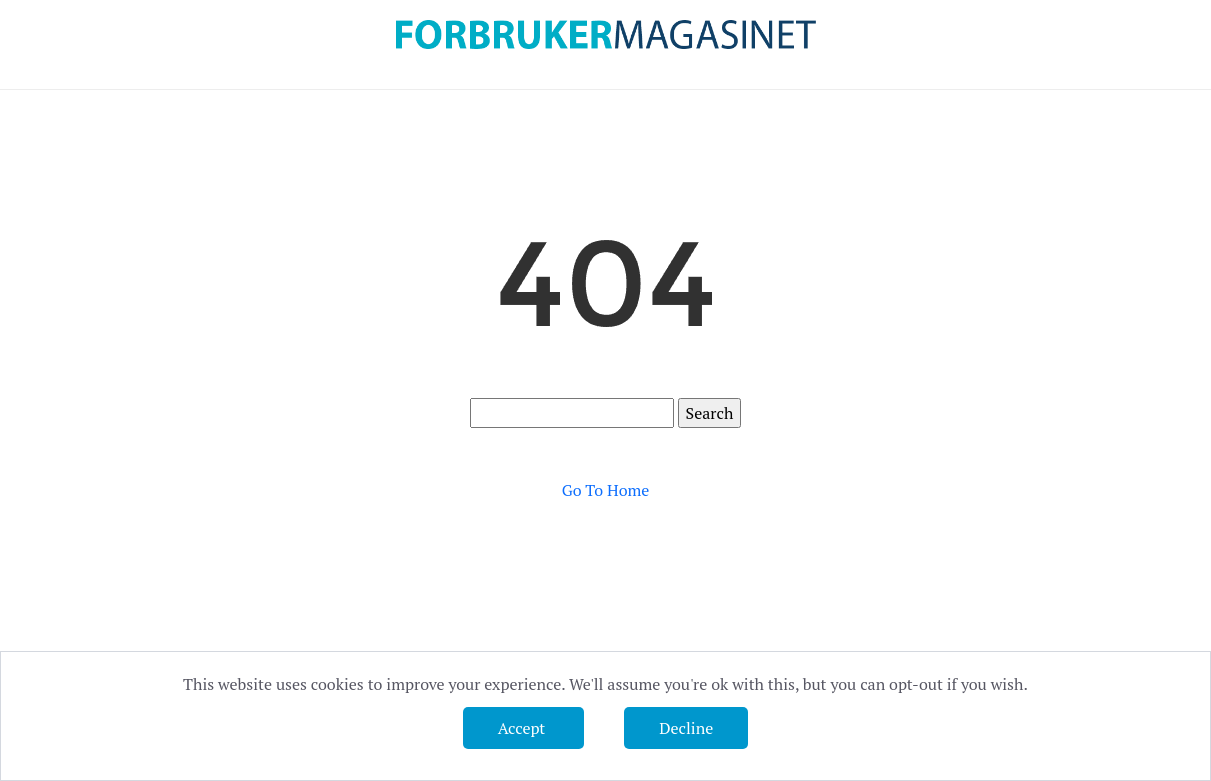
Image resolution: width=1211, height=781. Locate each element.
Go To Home (606, 490)
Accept (523, 728)
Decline (686, 728)
